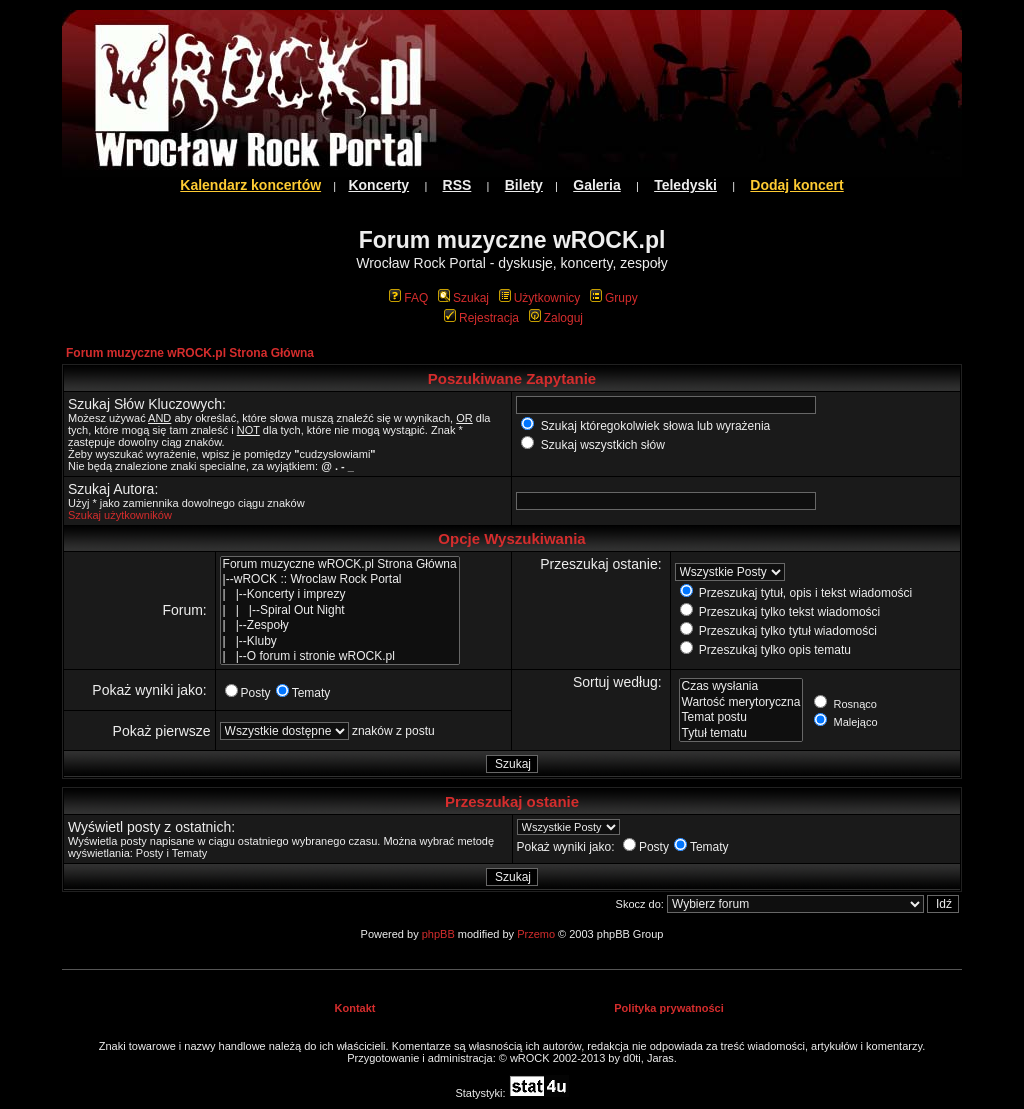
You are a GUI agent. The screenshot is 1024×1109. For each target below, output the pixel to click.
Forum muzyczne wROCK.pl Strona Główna (190, 353)
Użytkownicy (540, 298)
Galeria (596, 185)
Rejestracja (481, 318)
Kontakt (355, 1008)
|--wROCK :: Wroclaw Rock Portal (340, 579)
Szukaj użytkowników (120, 515)
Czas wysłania (741, 686)
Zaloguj (556, 318)
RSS (457, 185)
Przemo (536, 934)
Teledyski (685, 185)
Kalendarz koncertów (250, 185)
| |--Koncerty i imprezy (340, 594)
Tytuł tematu (741, 733)
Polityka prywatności (668, 1008)
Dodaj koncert (796, 185)
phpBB (438, 934)
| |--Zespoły (340, 625)
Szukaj (463, 298)
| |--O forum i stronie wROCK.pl (340, 656)
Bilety (524, 185)
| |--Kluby (340, 641)
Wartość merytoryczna (741, 702)
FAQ (408, 298)
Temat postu (741, 717)
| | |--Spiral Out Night (340, 610)
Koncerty (378, 185)
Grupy (614, 298)
